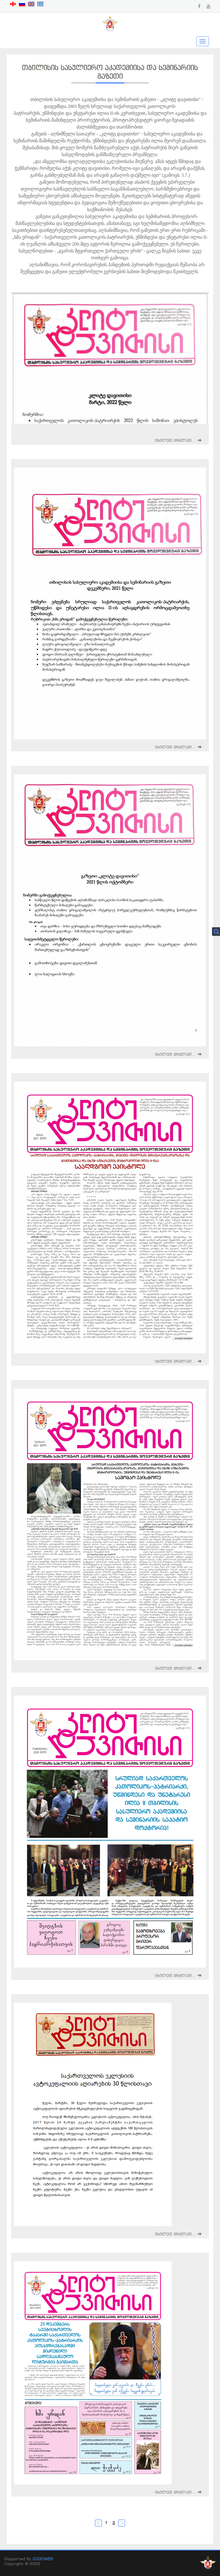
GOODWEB (43, 2558)
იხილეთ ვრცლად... (175, 440)
